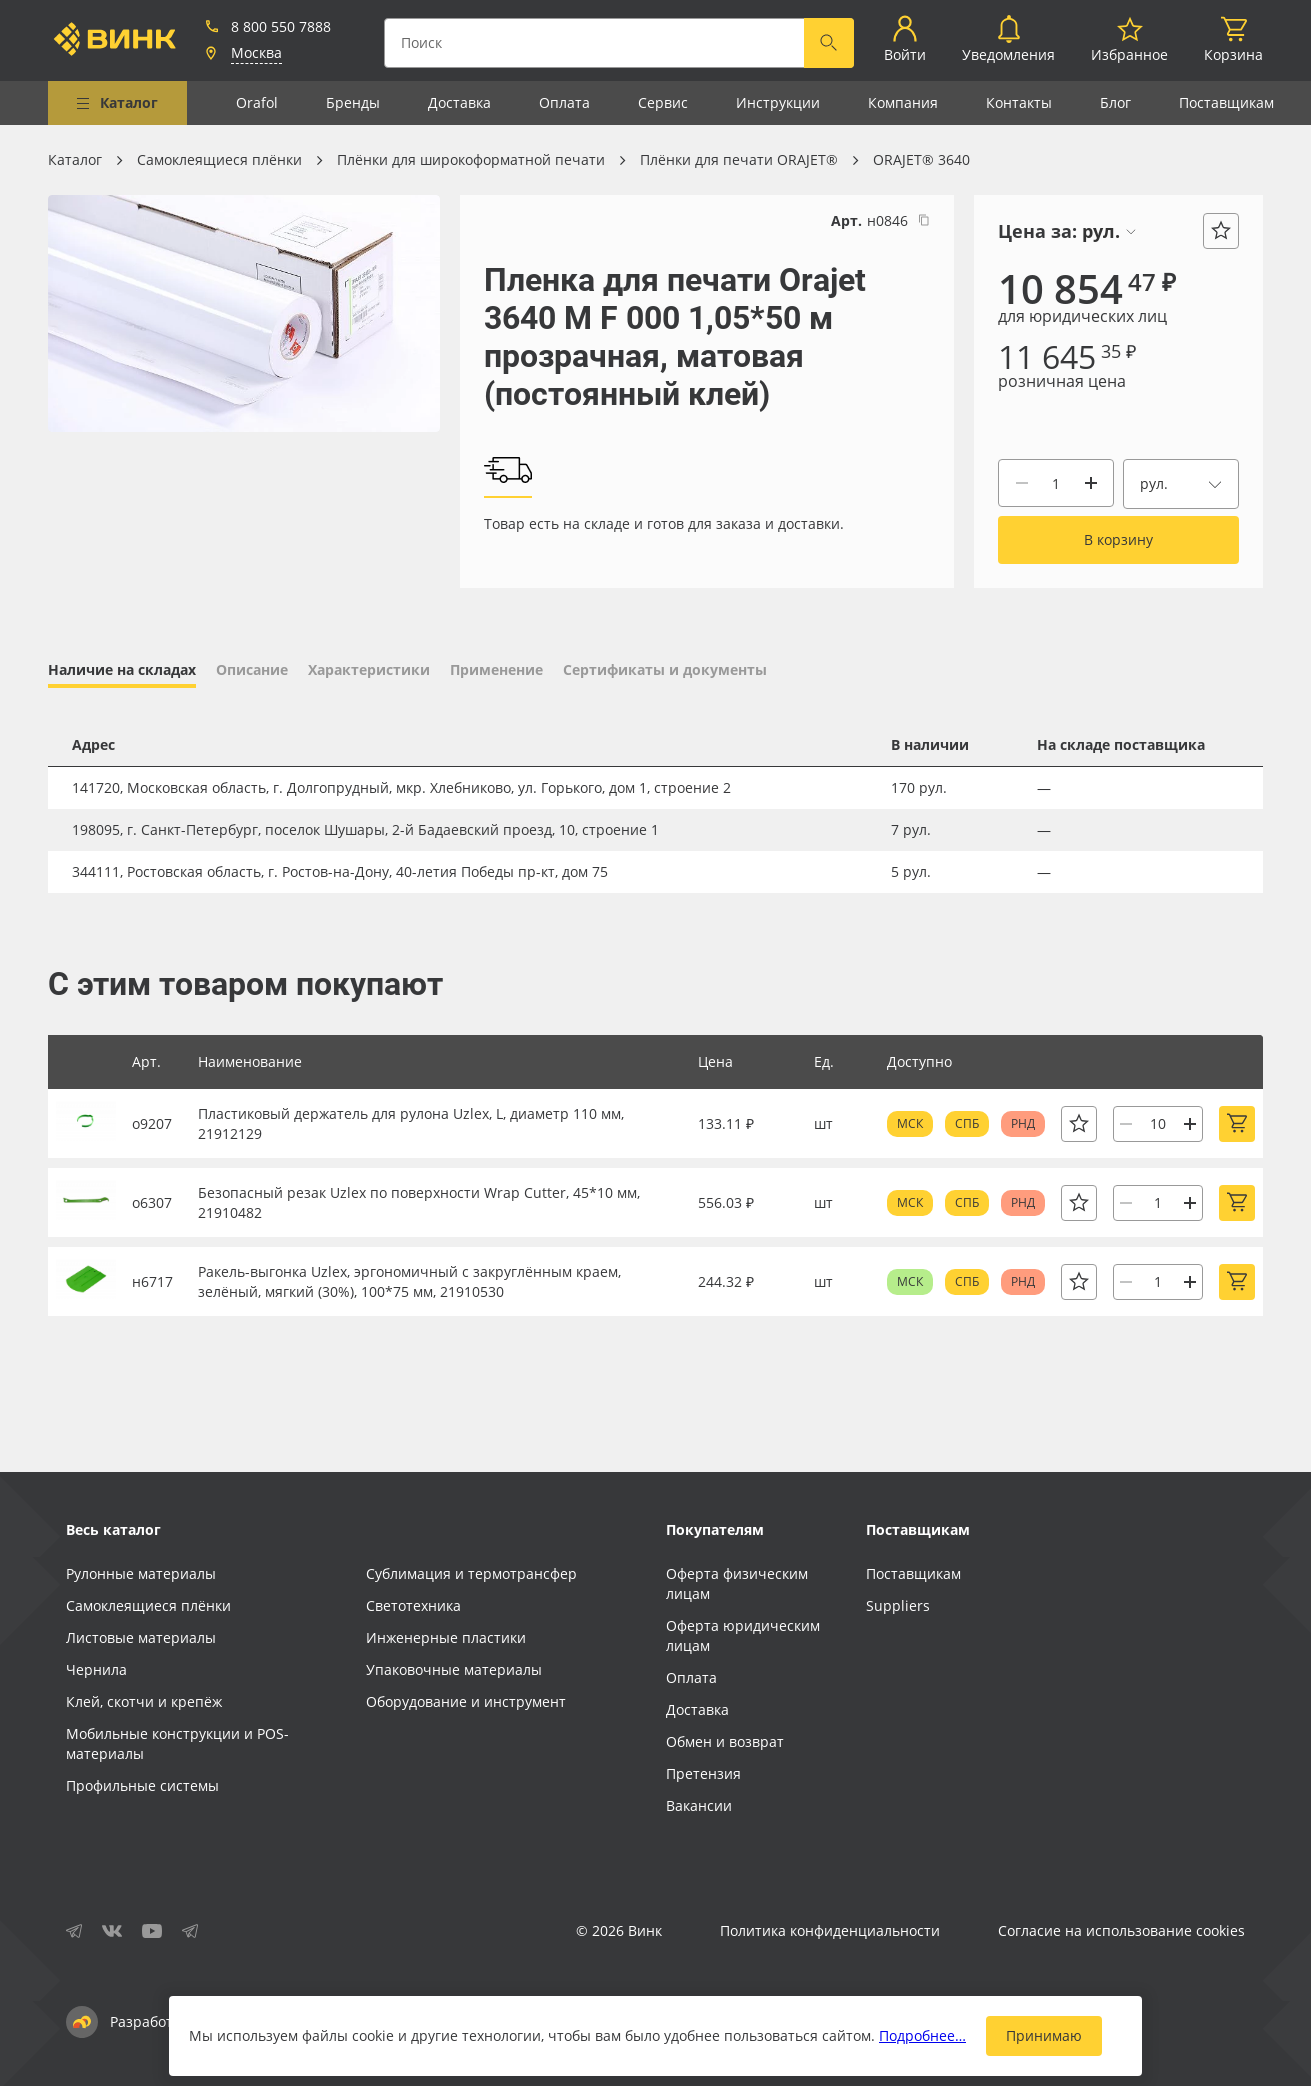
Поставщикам (1226, 102)
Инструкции (778, 102)
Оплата (564, 102)
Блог (1115, 102)
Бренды (353, 102)
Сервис (663, 102)
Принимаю (1044, 2035)
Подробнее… (922, 2035)
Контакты (1019, 102)
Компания (903, 102)
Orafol (257, 102)
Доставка (459, 102)
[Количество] (1056, 483)
